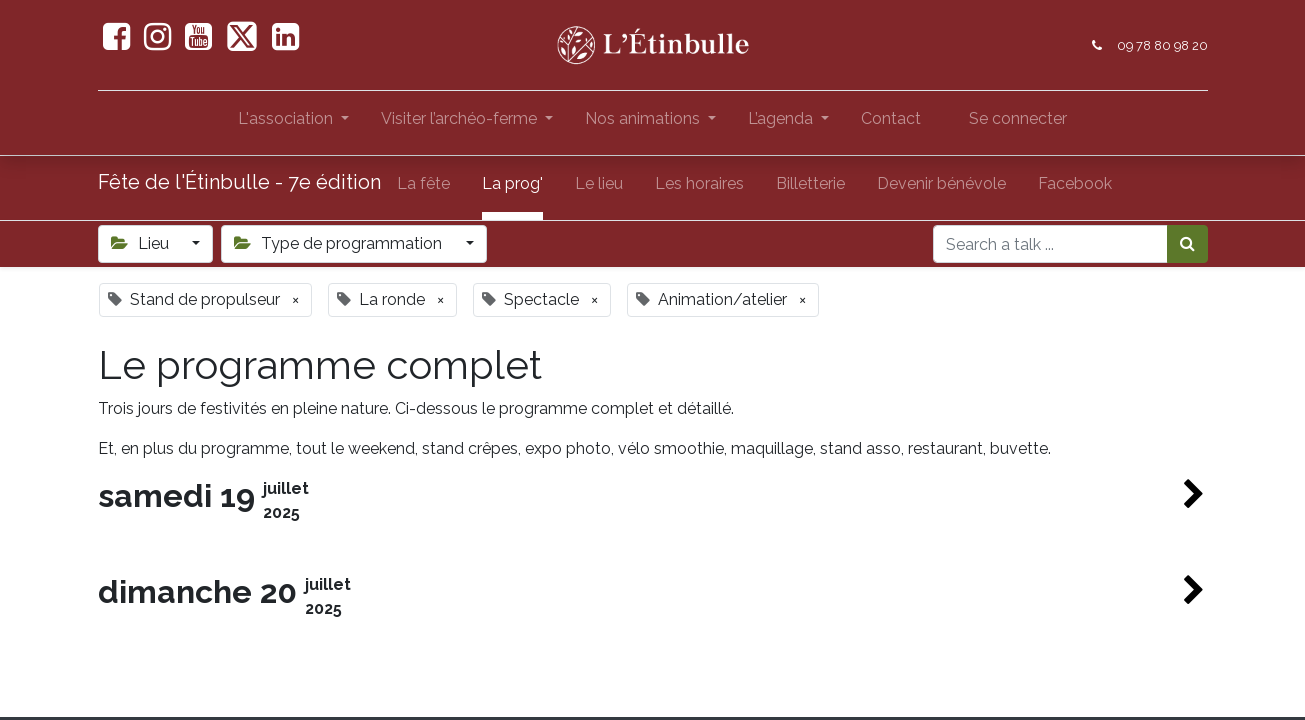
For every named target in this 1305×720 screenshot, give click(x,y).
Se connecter (1018, 118)
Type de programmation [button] (340, 243)
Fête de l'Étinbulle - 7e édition (239, 182)
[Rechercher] (1187, 244)
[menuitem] (891, 123)
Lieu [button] (142, 243)
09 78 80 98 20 (1162, 45)
